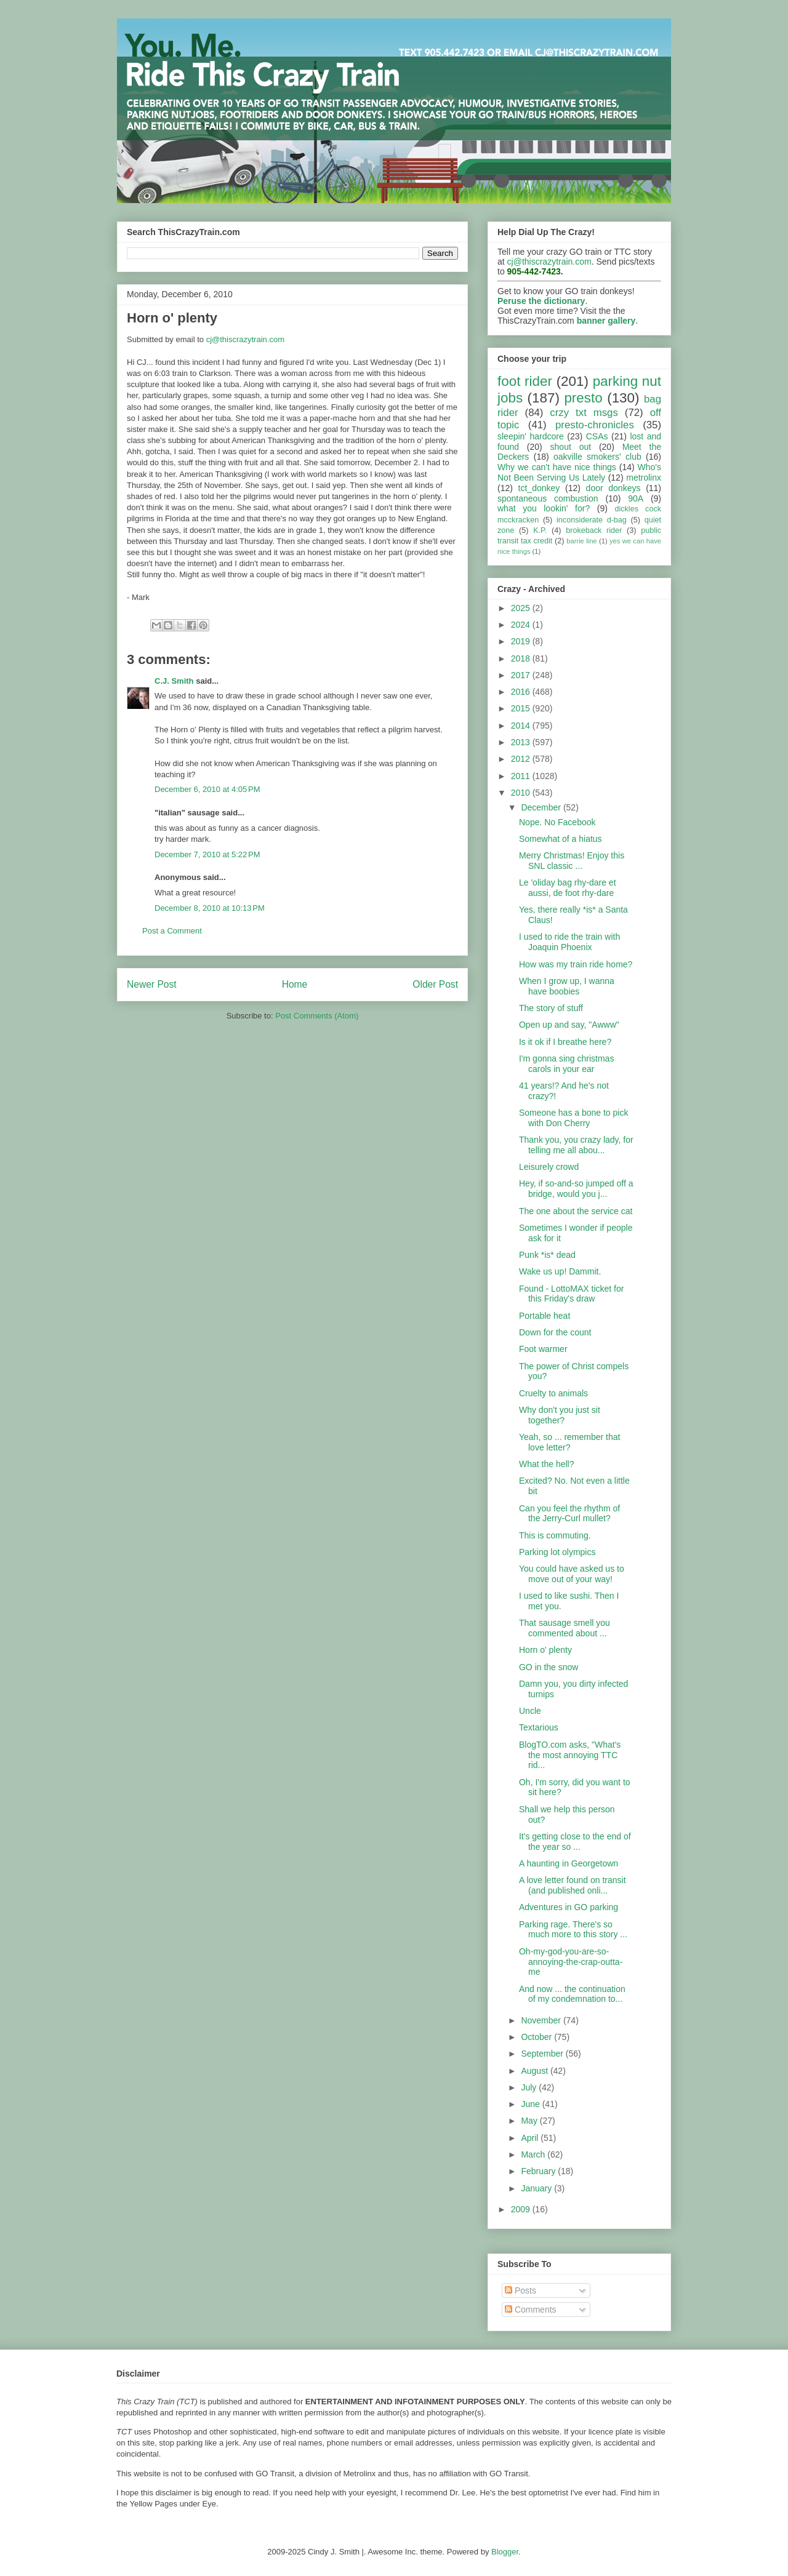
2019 (522, 641)
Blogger (504, 2551)
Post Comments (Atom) (316, 1015)
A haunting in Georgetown (568, 1863)
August (535, 2071)
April (531, 2138)
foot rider (524, 381)
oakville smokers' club (597, 457)
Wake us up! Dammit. (560, 1271)
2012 (522, 759)
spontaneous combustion (547, 498)
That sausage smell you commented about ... (564, 1628)
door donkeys (613, 488)
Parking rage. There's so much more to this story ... (573, 1929)
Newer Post (152, 984)
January (537, 2188)
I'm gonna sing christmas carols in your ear (566, 1064)
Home (295, 984)
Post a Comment (172, 930)
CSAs (597, 436)
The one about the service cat (575, 1211)
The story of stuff (551, 1008)
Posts (520, 2290)
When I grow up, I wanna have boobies (566, 986)
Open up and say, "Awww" (569, 1025)
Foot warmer (543, 1349)
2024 (522, 625)
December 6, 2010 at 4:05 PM (207, 789)
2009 (522, 2209)
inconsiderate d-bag (592, 520)
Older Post (435, 984)
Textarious (538, 1727)
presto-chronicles (594, 425)
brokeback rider (594, 530)
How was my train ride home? (575, 964)
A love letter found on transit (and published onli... (572, 1885)
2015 (522, 708)
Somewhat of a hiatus (560, 839)
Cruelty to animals (553, 1393)
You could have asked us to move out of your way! (571, 1574)
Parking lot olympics (557, 1552)
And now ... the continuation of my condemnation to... (572, 1994)
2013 (522, 742)
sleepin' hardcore (530, 436)
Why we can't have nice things (556, 467)
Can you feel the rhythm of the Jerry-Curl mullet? (569, 1513)
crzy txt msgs (584, 412)
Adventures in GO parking (568, 1907)
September (543, 2053)
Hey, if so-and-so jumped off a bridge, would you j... (576, 1188)
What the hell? (546, 1464)
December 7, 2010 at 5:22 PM (207, 854)
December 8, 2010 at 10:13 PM (210, 908)
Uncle (530, 1711)
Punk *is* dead (547, 1255)
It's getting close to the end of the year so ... (575, 1841)
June (531, 2104)
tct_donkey (539, 488)
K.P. (540, 530)
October (537, 2037)
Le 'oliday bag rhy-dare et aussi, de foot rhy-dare (567, 888)
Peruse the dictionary (541, 301)
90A (635, 498)
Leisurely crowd (549, 1167)
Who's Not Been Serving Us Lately (579, 472)
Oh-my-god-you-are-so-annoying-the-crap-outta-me (570, 1961)
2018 (522, 658)
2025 (522, 608)
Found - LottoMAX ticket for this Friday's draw (571, 1294)
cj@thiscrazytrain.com (245, 339)
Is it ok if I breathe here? (565, 1042)
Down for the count (555, 1332)
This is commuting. (555, 1535)
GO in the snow (549, 1667)
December (542, 807)
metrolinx (643, 477)
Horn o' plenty (545, 1650)
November (542, 2020)
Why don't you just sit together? (559, 1415)
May (530, 2121)
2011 (522, 776)
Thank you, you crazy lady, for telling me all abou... (576, 1145)
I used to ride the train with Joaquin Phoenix (569, 942)
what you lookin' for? (543, 508)
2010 (522, 793)
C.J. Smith (174, 681)
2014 (522, 725)
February (539, 2171)
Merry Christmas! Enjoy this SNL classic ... (571, 860)
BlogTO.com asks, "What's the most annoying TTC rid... (570, 1755)
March (534, 2154)
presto (583, 398)
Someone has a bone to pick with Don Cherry (573, 1118)
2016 (522, 692)
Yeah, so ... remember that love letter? (569, 1442)
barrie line (581, 541)
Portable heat (544, 1316)
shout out (571, 447)
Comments (531, 2309)
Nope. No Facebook (557, 822)
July (530, 2087)
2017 (522, 675)
